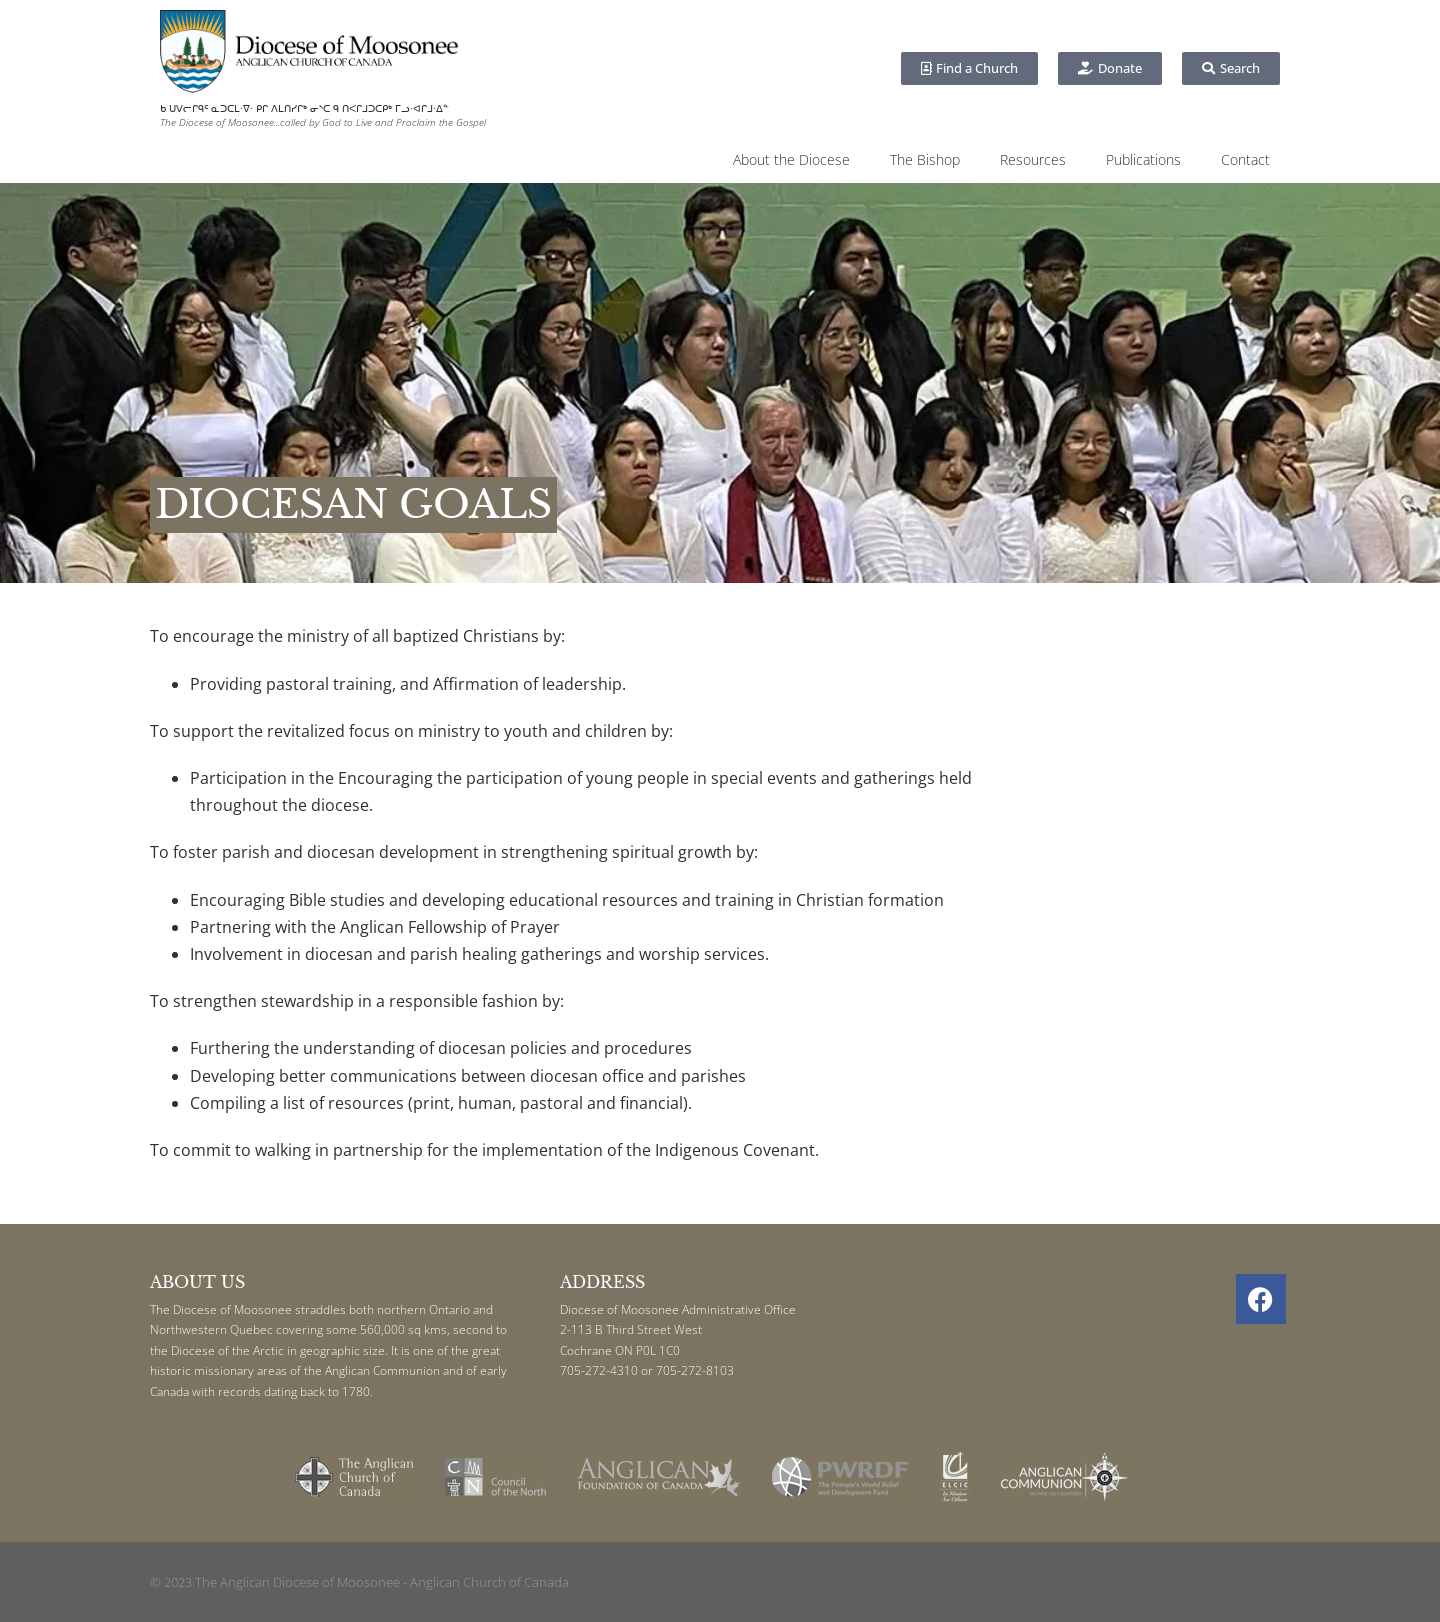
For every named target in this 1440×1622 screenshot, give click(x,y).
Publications (1143, 159)
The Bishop (925, 159)
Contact (1245, 159)
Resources (1033, 159)
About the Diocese (791, 159)
